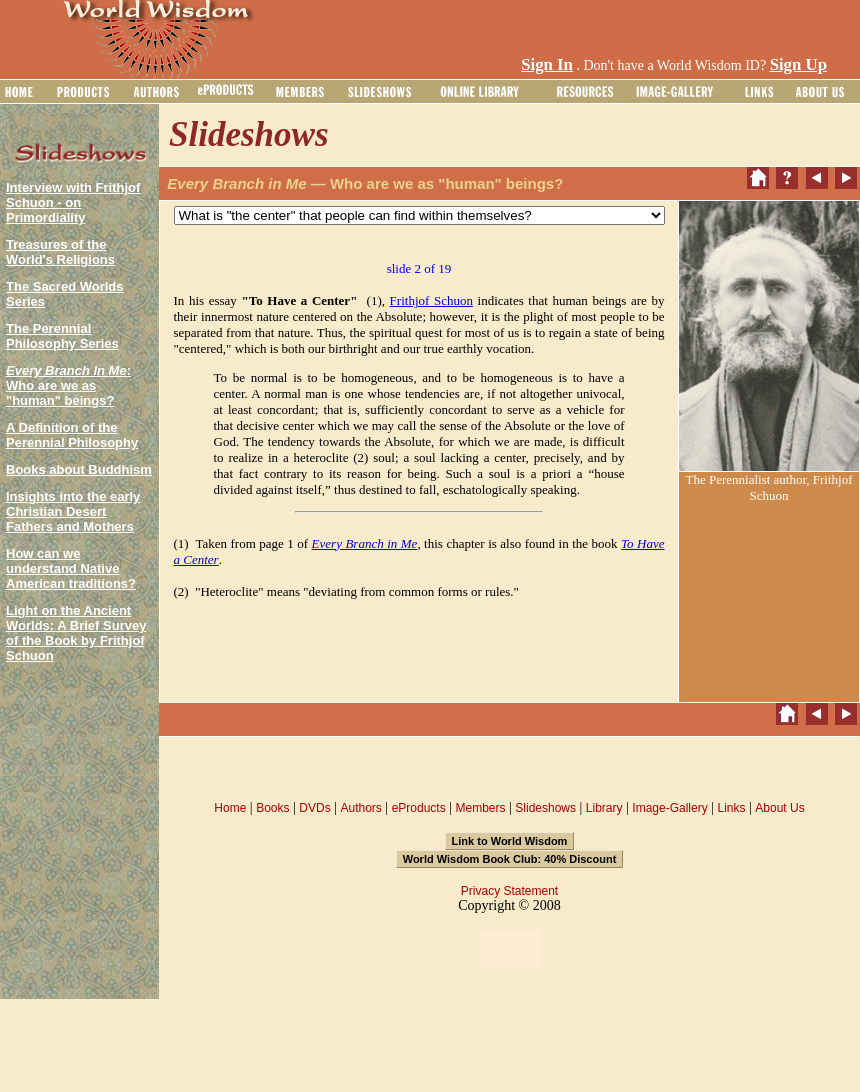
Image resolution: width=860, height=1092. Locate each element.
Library (604, 808)
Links (732, 808)
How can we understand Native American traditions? (71, 568)
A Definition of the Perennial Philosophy (72, 435)
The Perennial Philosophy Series (62, 336)
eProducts (419, 808)
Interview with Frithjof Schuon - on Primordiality (73, 202)
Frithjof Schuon (431, 300)
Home (230, 808)
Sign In (547, 64)
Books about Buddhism (79, 469)
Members (480, 808)
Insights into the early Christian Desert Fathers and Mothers (73, 511)
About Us (779, 808)
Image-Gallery (669, 808)
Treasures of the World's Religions (60, 252)
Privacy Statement (509, 891)
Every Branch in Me (365, 543)
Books (272, 808)
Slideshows (545, 808)
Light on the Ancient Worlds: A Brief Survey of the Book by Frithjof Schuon (76, 633)
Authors (360, 808)
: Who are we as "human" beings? (68, 385)
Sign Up (798, 64)
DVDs (314, 808)
